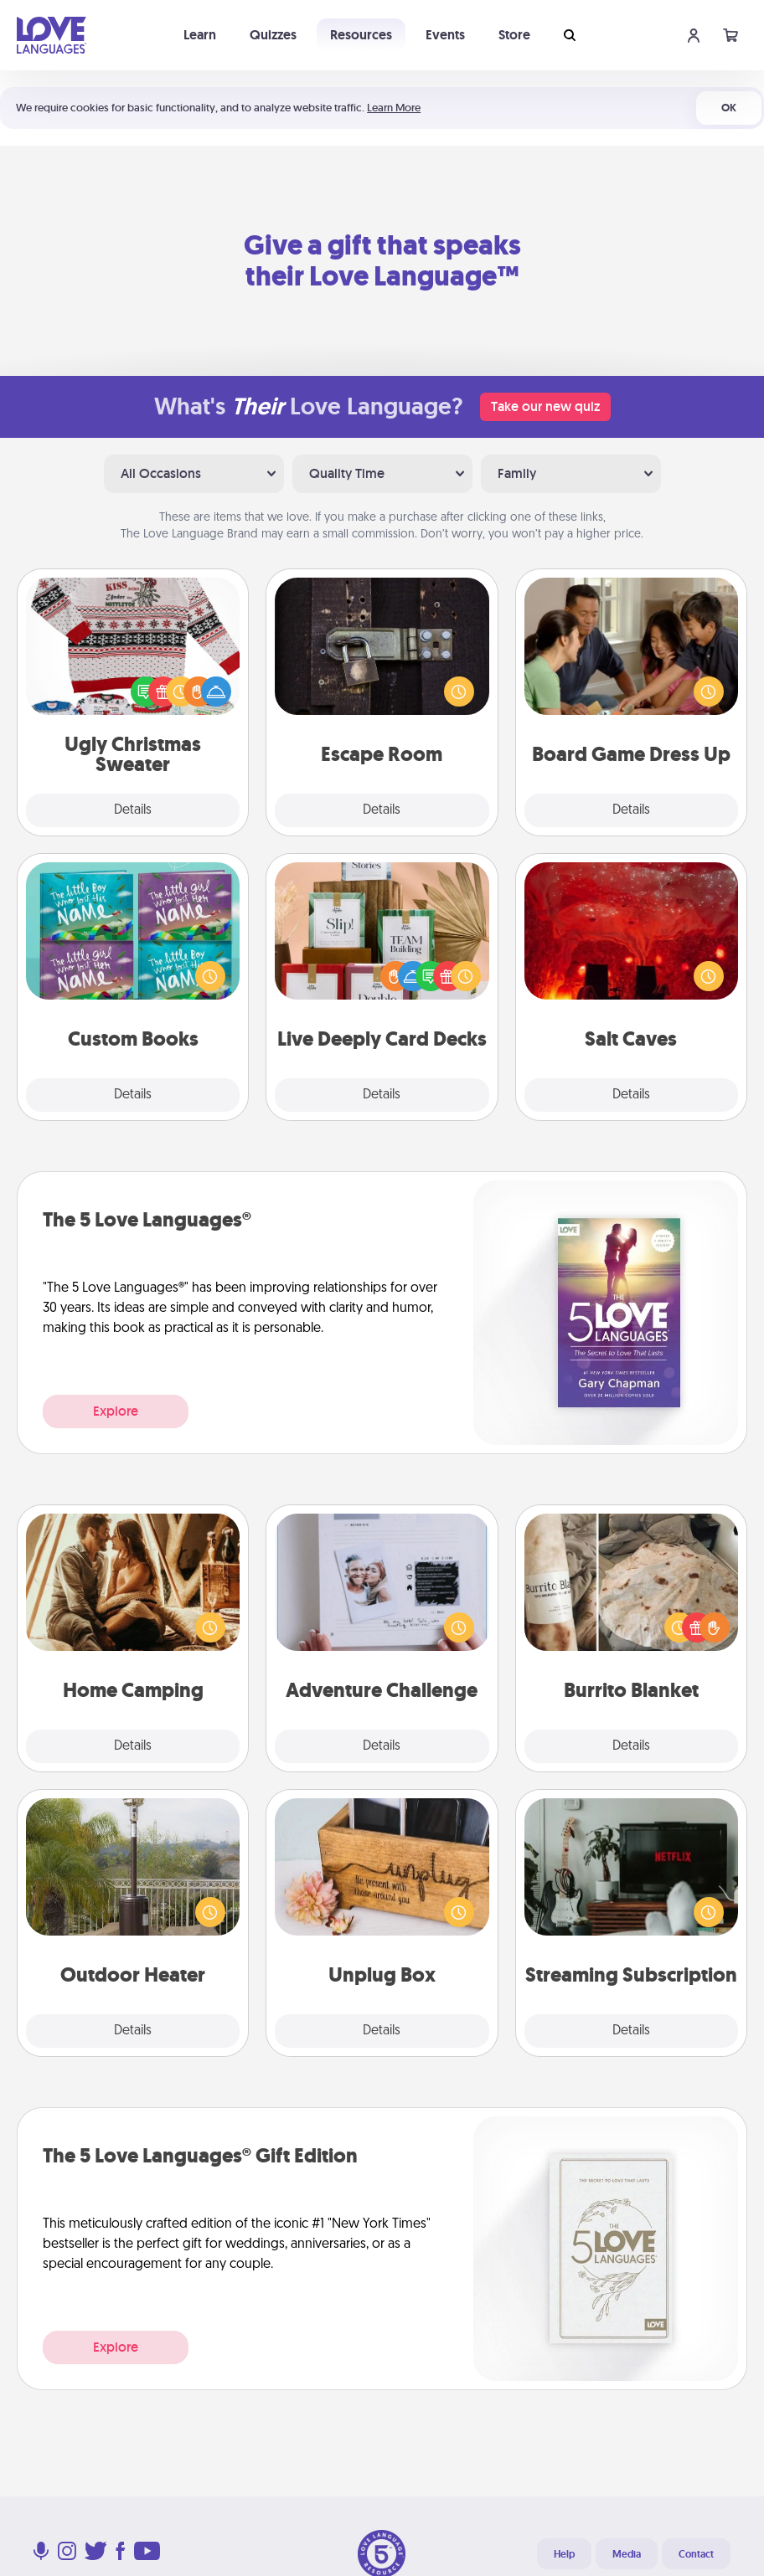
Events (445, 35)
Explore (115, 1411)
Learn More (394, 107)
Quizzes (273, 35)
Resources (361, 35)
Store (514, 35)
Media (626, 2554)
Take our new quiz (545, 406)
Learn (199, 35)
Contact (696, 2554)
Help (564, 2554)
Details (133, 810)
